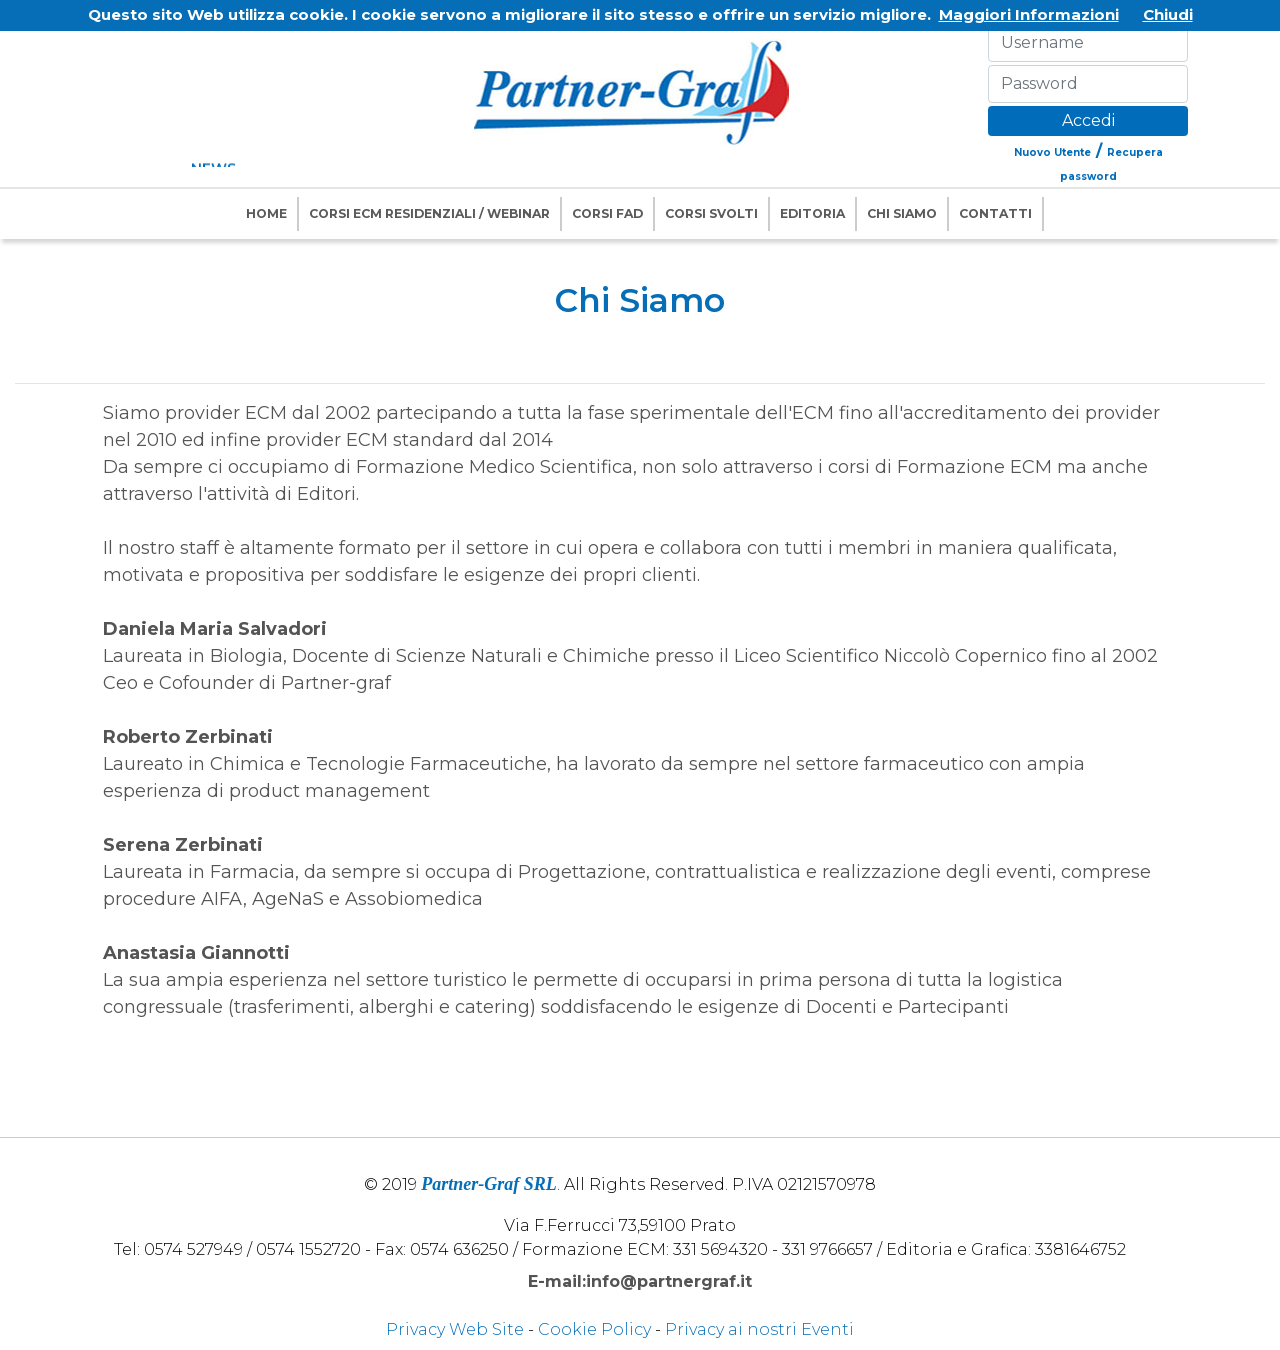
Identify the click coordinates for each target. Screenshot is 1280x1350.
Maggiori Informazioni (1029, 14)
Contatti (995, 213)
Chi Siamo (902, 213)
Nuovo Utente (1052, 152)
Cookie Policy (594, 1329)
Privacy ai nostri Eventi (759, 1329)
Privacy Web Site (455, 1329)
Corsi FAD (607, 213)
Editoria (812, 213)
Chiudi (1168, 14)
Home (266, 213)
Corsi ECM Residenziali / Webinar (429, 213)
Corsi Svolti (711, 213)
